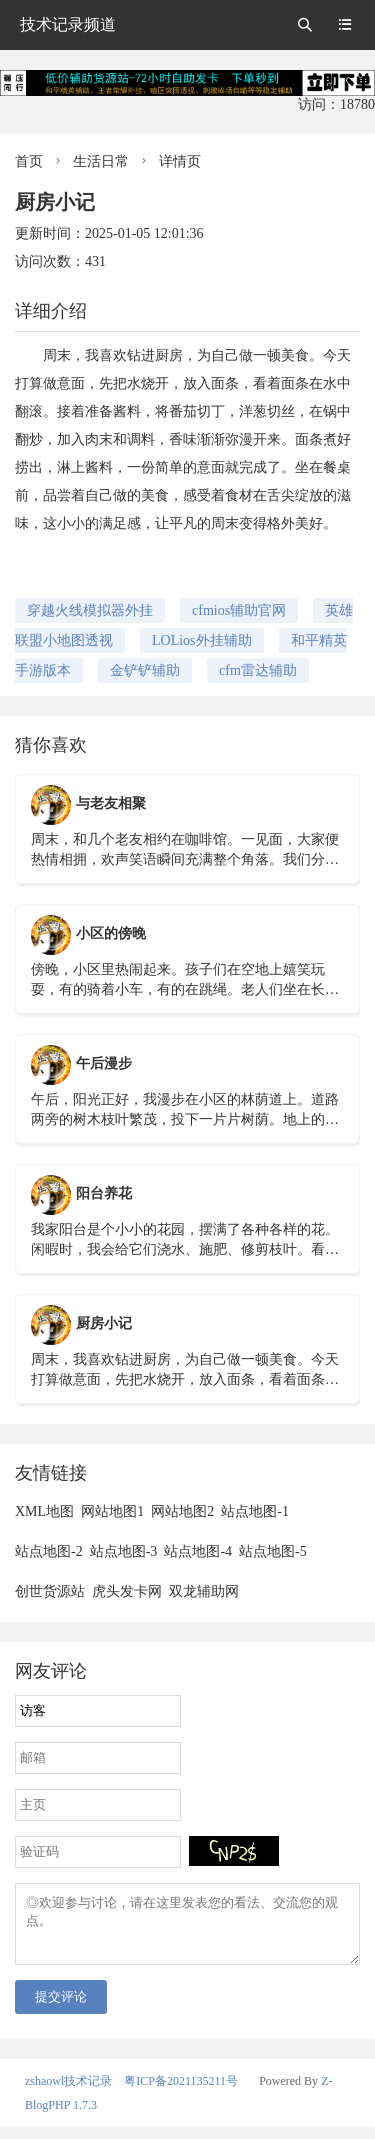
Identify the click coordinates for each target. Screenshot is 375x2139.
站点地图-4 (198, 1551)
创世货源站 (50, 1591)
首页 (29, 161)
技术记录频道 (68, 24)
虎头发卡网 (127, 1591)
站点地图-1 (255, 1511)
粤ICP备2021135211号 (181, 2093)
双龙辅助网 (204, 1591)
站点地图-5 (273, 1551)
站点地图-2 (49, 1551)
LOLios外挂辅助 (202, 640)
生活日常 (101, 161)
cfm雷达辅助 (258, 670)
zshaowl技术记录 (68, 2093)
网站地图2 (182, 1511)
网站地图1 (112, 1511)
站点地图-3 (124, 1551)
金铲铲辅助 (145, 670)
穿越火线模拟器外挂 (90, 610)
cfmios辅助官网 (239, 610)
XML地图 (44, 1511)
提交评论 (61, 2008)
